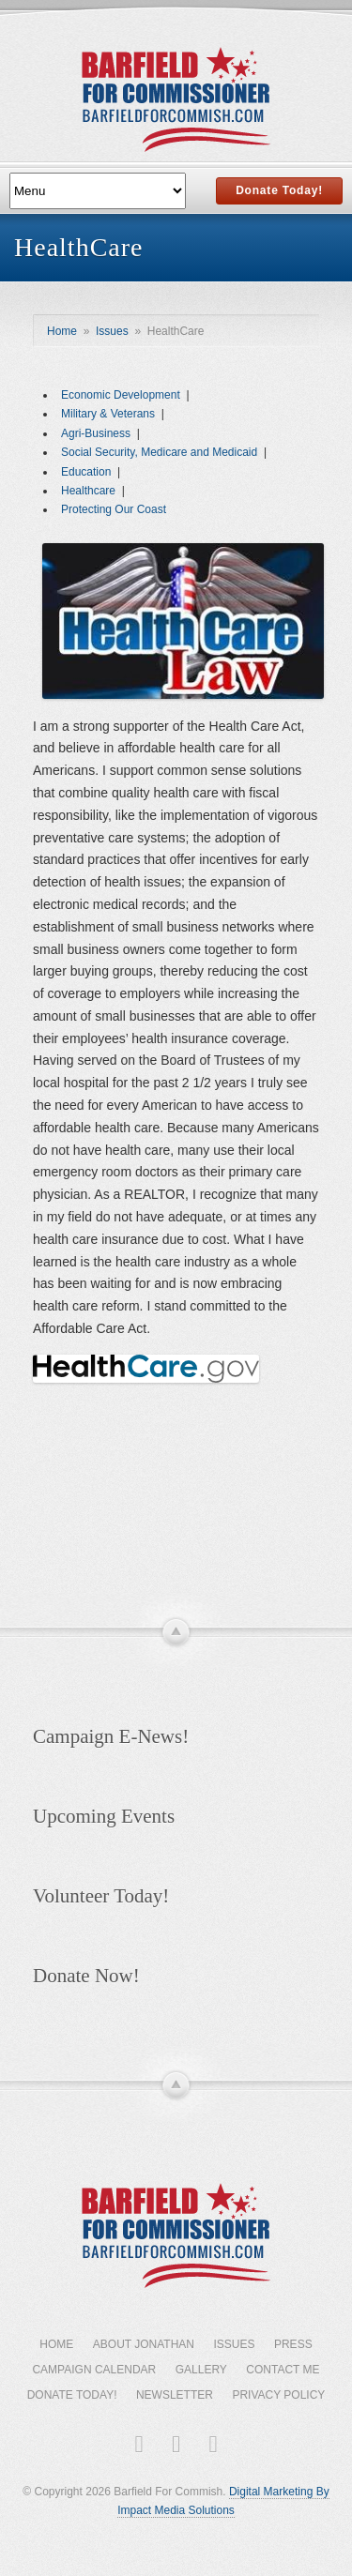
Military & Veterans (108, 413)
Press (293, 2344)
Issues (112, 331)
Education (86, 471)
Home (62, 331)
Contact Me (282, 2369)
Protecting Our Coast (113, 509)
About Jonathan (143, 2344)
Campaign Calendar (94, 2369)
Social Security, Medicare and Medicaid (159, 452)
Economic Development (120, 395)
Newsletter (174, 2395)
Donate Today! (279, 190)
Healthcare (88, 490)
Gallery (201, 2369)
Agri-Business (95, 433)
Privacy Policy (278, 2395)
